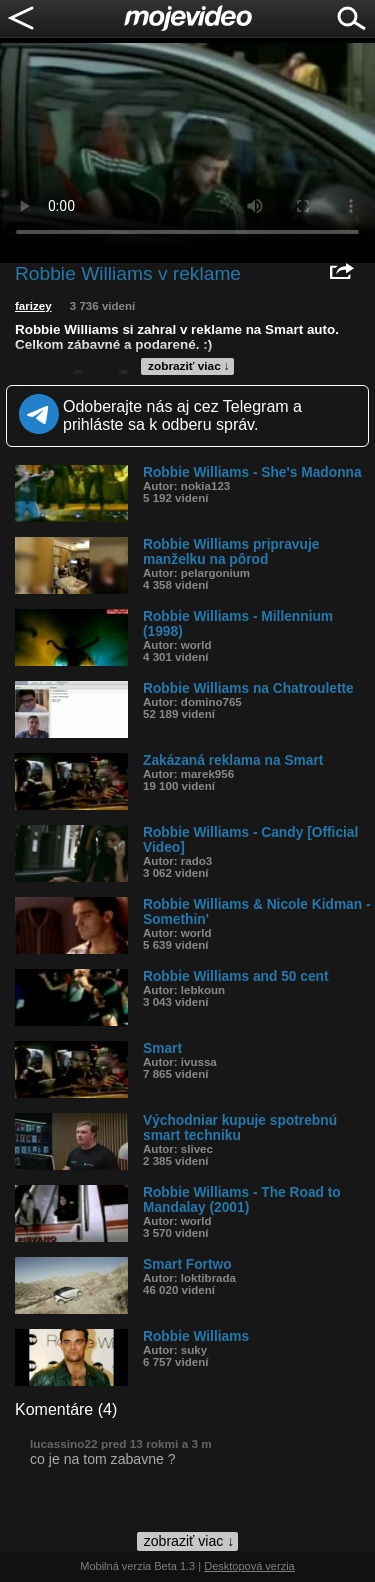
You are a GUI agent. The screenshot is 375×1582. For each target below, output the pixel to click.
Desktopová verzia (249, 1566)
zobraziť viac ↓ (189, 366)
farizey (33, 306)
